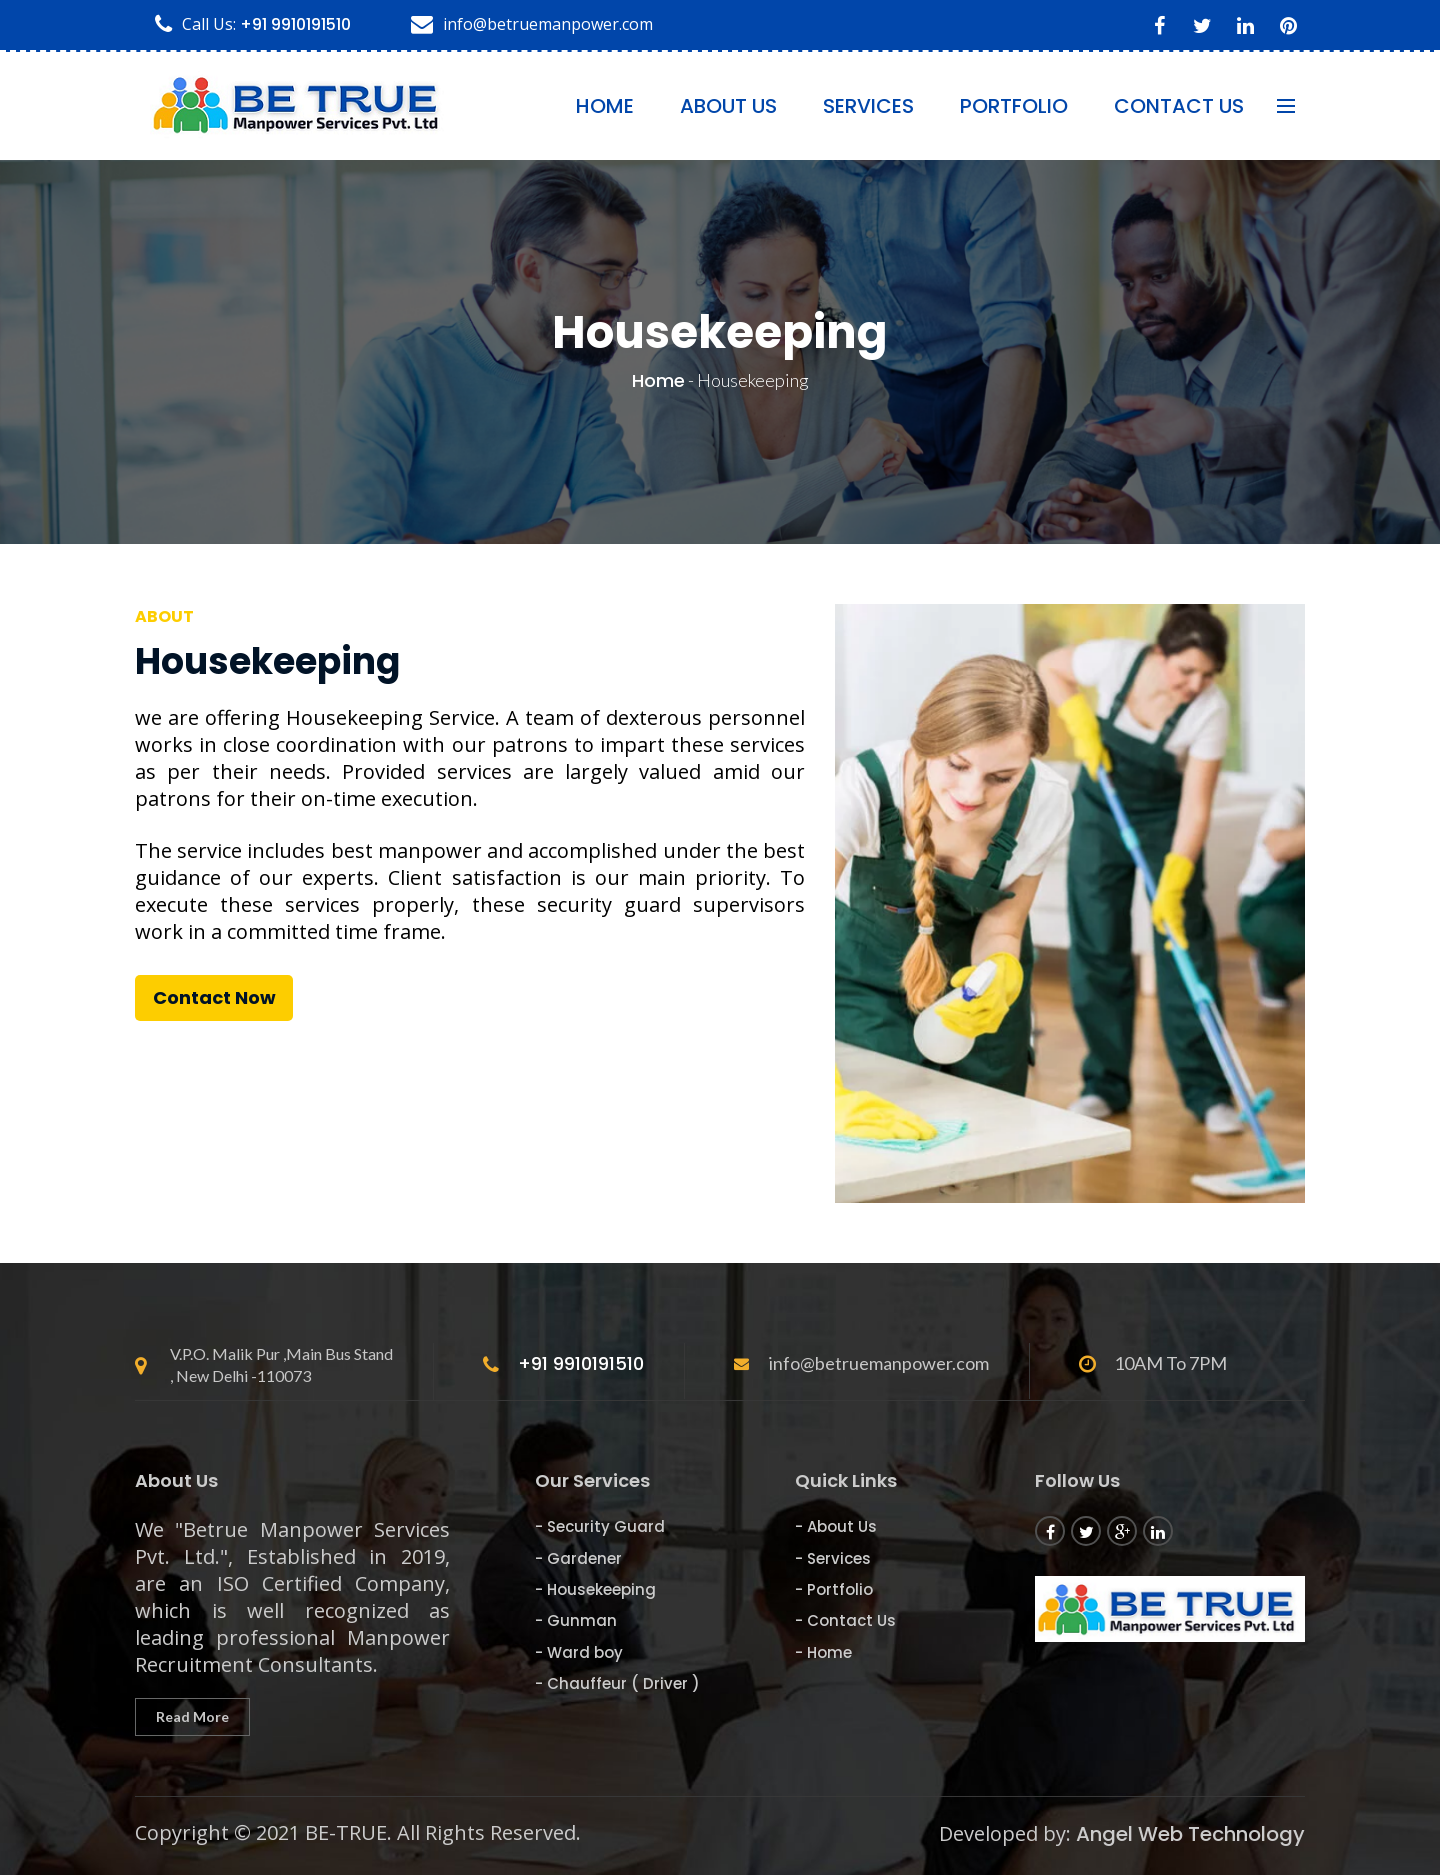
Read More (192, 1716)
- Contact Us (845, 1620)
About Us (728, 106)
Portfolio (1014, 106)
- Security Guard (600, 1526)
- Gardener (578, 1558)
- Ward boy (579, 1652)
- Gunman (576, 1620)
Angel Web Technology (1190, 1834)
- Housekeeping (595, 1589)
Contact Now (214, 997)
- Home (823, 1652)
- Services (833, 1558)
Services (868, 106)
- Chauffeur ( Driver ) (617, 1683)
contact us (1179, 106)
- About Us (836, 1526)
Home (605, 106)
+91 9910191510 (295, 24)
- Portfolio (834, 1589)
